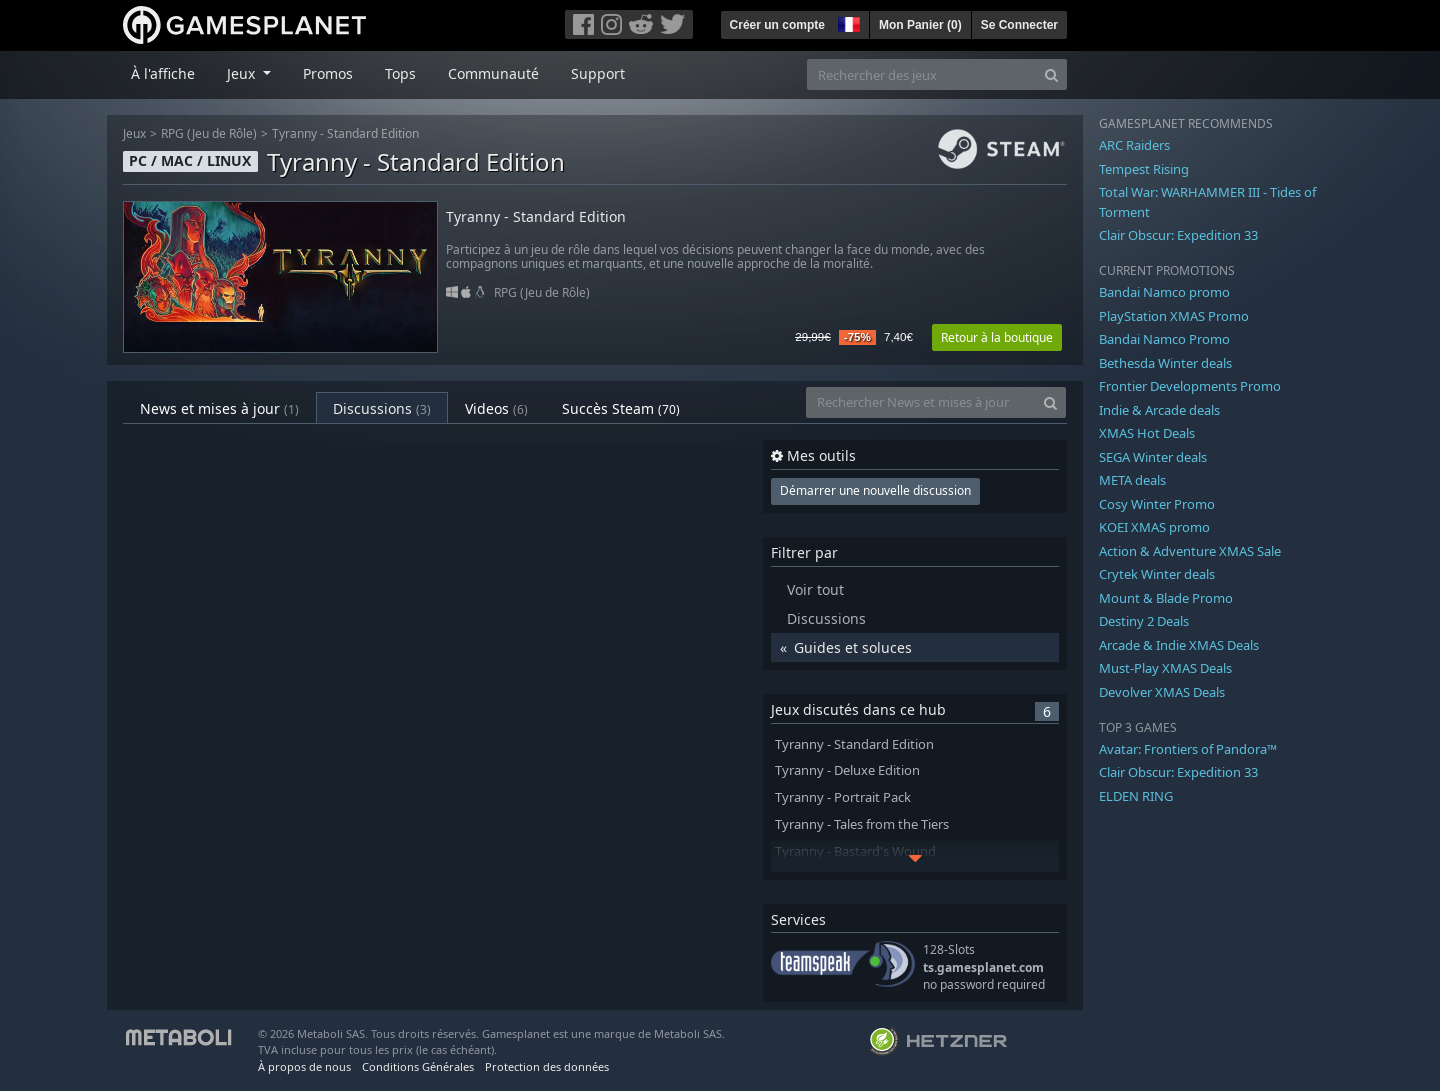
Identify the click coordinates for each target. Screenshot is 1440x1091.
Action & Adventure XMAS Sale (1190, 551)
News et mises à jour (219, 408)
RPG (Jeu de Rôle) (209, 133)
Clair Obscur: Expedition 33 (1178, 235)
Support (598, 73)
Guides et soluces (853, 647)
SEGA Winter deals (1153, 457)
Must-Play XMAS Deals (1165, 668)
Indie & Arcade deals (1159, 410)
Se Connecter (1019, 25)
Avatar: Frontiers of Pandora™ (1188, 749)
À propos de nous (304, 1066)
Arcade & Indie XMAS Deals (1179, 645)
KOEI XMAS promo (1154, 527)
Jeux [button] (243, 73)
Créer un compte (777, 25)
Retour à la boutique (997, 337)
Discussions (382, 408)
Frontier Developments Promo (1190, 386)
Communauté (493, 73)
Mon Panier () (920, 25)
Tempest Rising (1144, 169)
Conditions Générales (418, 1066)
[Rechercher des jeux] (922, 74)
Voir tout (815, 589)
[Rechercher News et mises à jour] (921, 402)
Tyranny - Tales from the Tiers (862, 824)
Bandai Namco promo (1164, 292)
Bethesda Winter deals (1165, 363)
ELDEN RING (1136, 796)
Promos (328, 73)
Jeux (134, 133)
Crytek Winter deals (1157, 574)
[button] (847, 22)
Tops (400, 73)
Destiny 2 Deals (1144, 621)
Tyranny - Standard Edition (345, 133)
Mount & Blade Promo (1166, 598)
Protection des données (547, 1066)
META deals (1132, 480)
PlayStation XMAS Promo (1174, 316)
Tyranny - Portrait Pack (843, 797)
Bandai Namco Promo (1164, 339)
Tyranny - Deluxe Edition (847, 770)
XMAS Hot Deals (1147, 433)
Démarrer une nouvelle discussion (875, 490)
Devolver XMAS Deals (1162, 692)
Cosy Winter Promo (1157, 504)
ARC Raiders (1134, 145)
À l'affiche (163, 73)
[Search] (1051, 74)
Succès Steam (621, 408)
